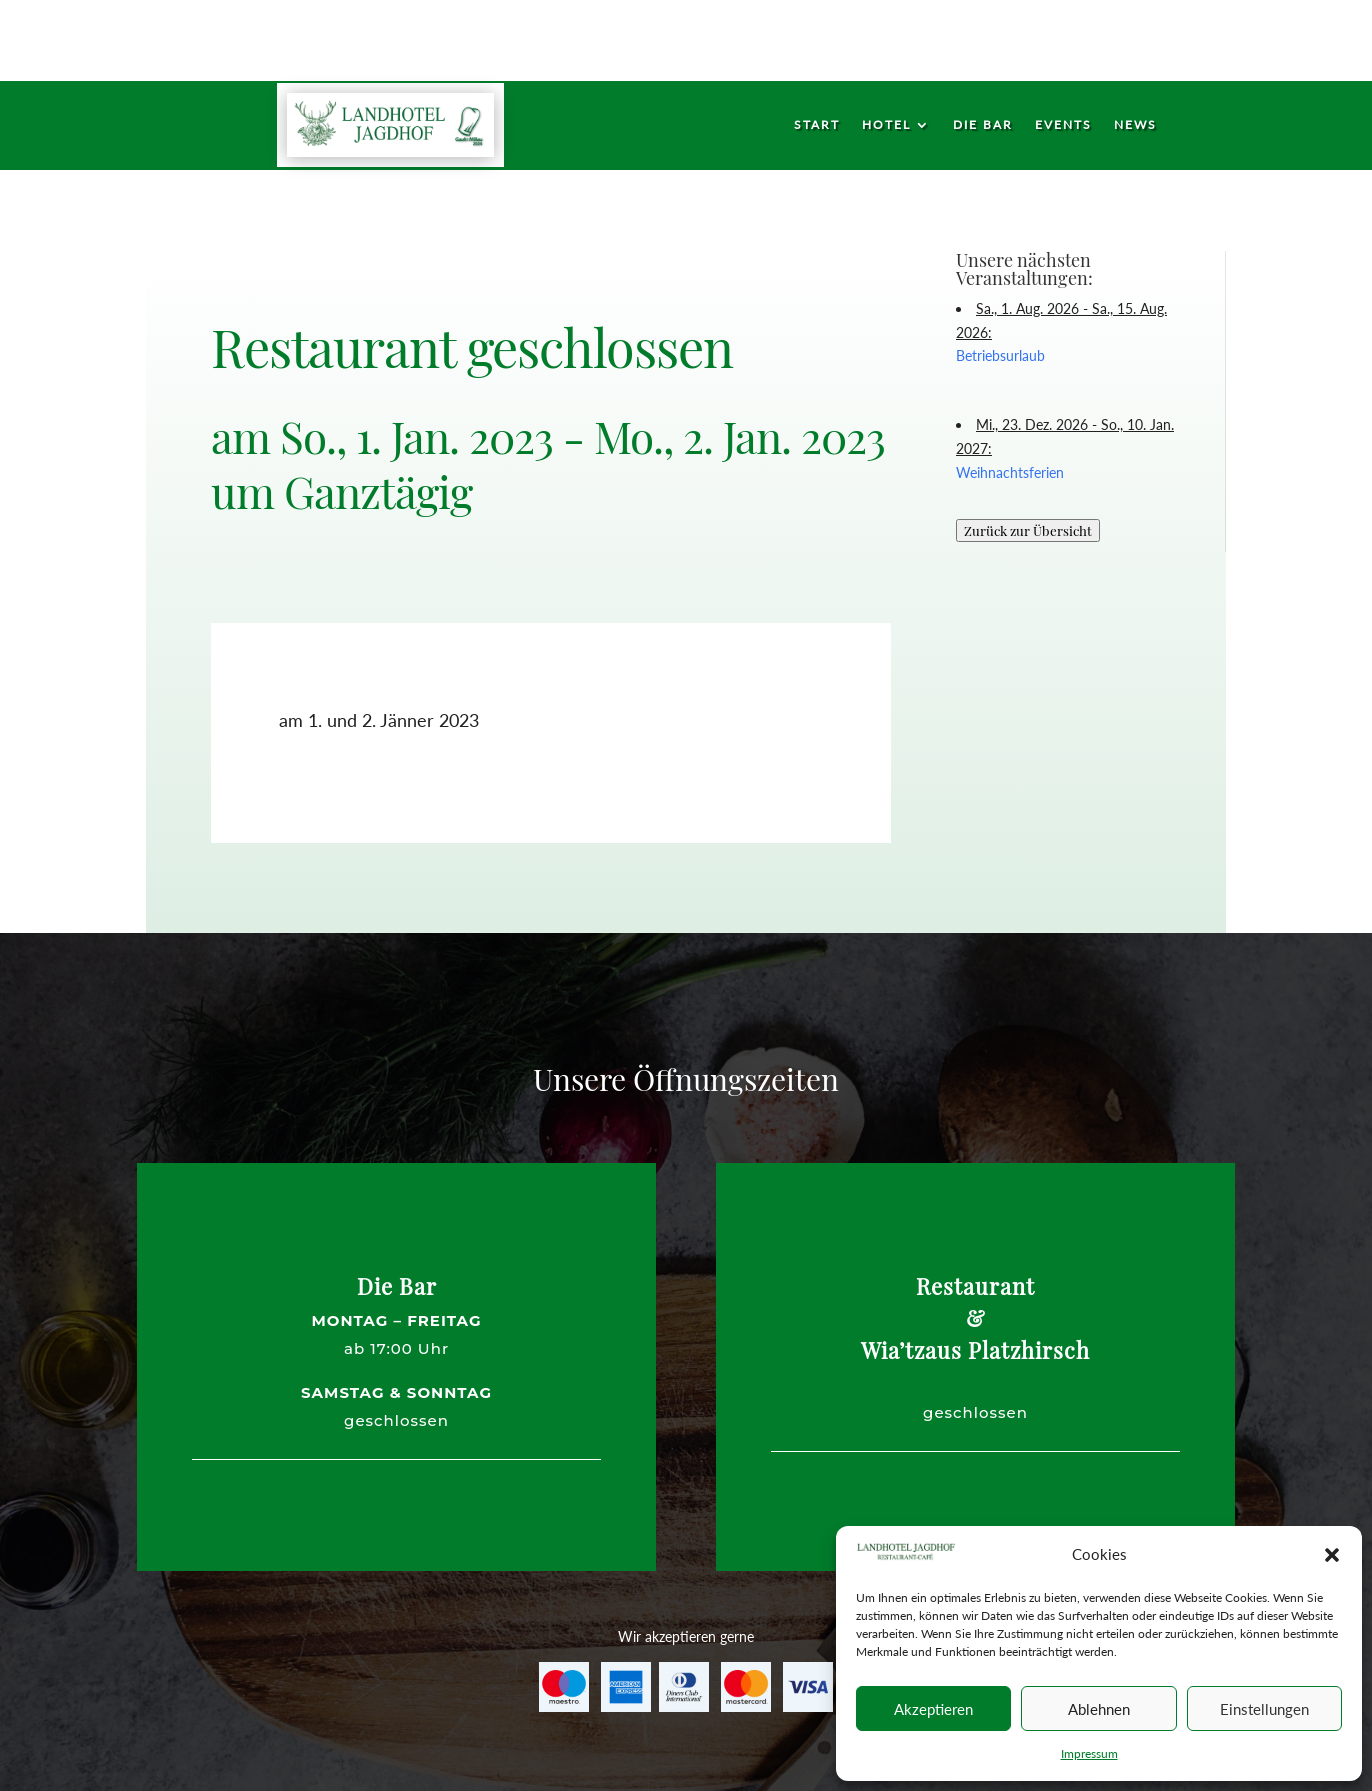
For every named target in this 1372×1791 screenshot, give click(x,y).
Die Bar (983, 125)
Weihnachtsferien (1010, 472)
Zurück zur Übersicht (1028, 530)
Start (817, 125)
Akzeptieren (933, 1709)
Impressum (1089, 1753)
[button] (1332, 1555)
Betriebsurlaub (1000, 355)
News (1135, 125)
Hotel (886, 125)
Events (1063, 125)
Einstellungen (1264, 1709)
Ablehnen (1099, 1709)
